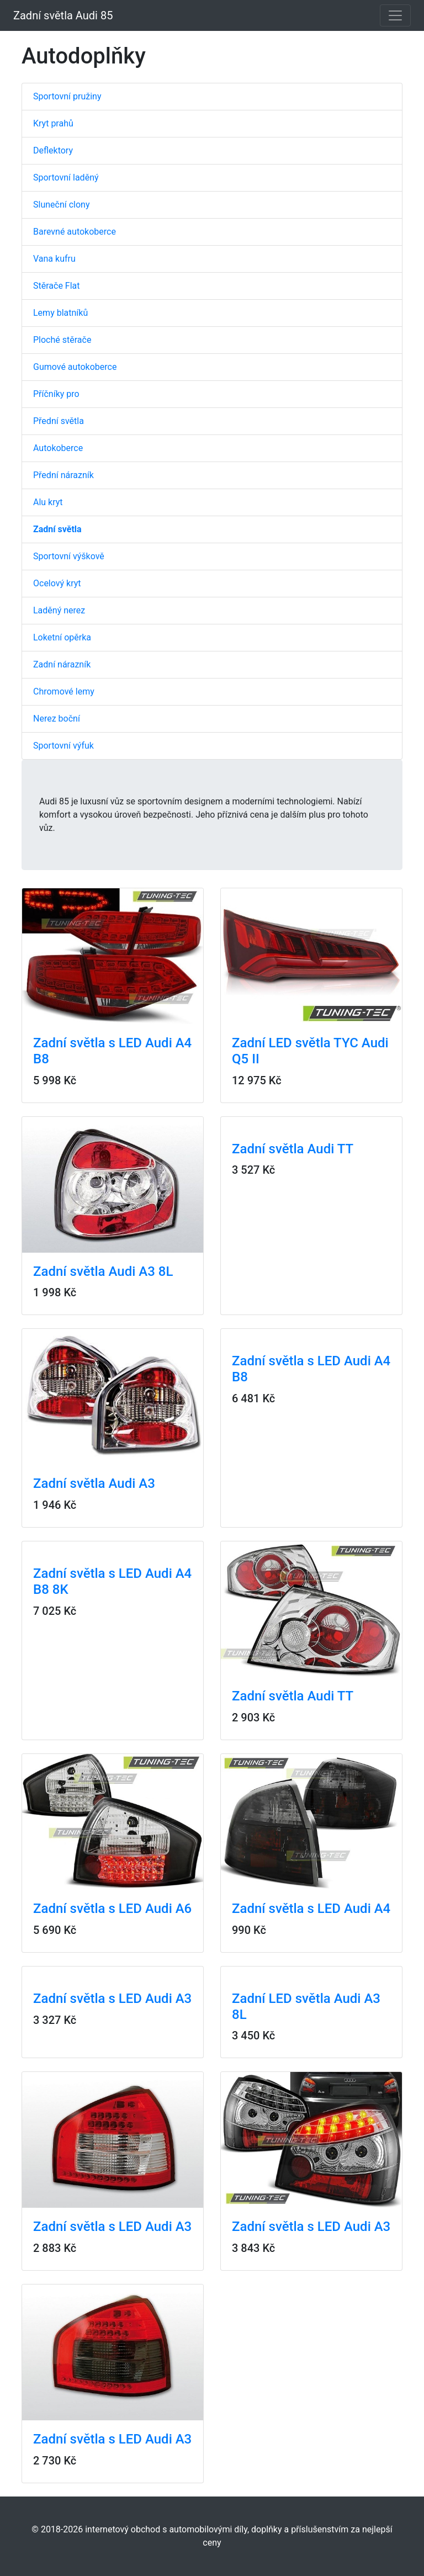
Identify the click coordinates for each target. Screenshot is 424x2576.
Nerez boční (56, 718)
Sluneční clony (61, 204)
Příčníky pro (56, 394)
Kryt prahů (53, 123)
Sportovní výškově (68, 556)
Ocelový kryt (57, 583)
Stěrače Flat (56, 285)
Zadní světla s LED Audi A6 (112, 1908)
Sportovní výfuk (63, 745)
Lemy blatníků (60, 313)
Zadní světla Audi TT (292, 1149)
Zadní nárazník (62, 664)
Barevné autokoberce (74, 231)
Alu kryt (48, 502)
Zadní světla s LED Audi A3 (112, 1998)
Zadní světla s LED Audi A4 (311, 1908)
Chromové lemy (63, 691)
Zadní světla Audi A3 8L (103, 1271)
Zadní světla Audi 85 (63, 15)
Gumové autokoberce (74, 367)
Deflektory (53, 150)
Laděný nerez (59, 610)
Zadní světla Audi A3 (94, 1483)
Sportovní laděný (66, 177)
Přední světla (58, 421)
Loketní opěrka (62, 637)
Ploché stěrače (62, 340)
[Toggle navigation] (395, 15)
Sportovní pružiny (67, 96)
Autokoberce (58, 448)
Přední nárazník (63, 475)
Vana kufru (54, 258)
